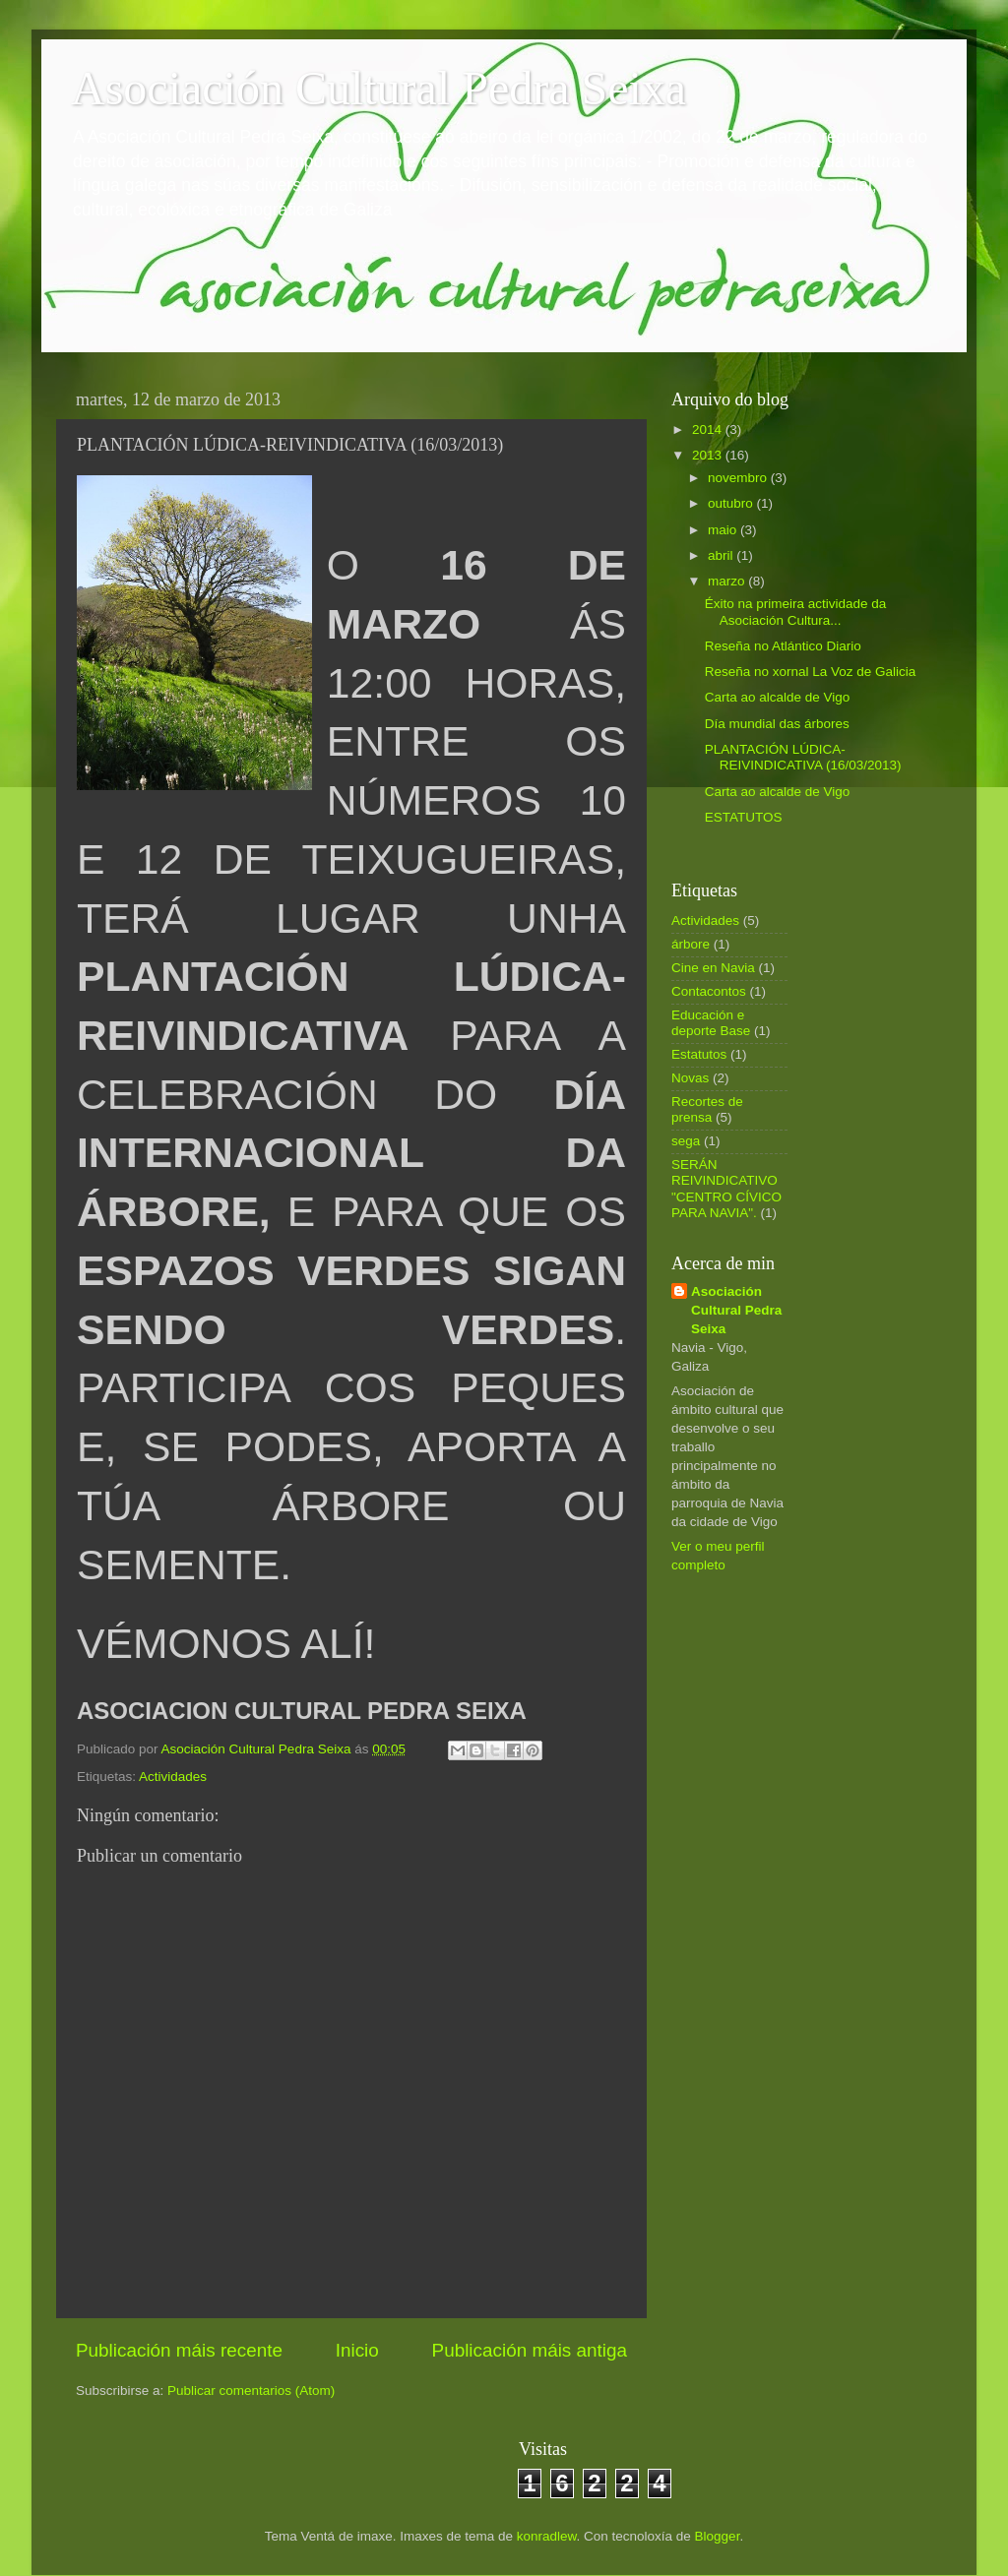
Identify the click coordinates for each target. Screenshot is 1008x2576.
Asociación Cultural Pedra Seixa (378, 88)
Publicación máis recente (179, 2350)
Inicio (357, 2350)
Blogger (717, 2536)
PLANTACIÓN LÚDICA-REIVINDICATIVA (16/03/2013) (803, 757)
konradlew (547, 2536)
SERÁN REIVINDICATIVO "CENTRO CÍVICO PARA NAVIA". (726, 1188)
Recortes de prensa (707, 1109)
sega (685, 1141)
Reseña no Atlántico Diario (783, 646)
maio (724, 529)
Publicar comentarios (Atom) (251, 2390)
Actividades (173, 1776)
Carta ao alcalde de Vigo (777, 697)
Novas (690, 1078)
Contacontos (708, 991)
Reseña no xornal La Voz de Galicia (810, 671)
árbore (690, 944)
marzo (728, 581)
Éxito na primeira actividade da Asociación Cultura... (796, 611)
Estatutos (698, 1054)
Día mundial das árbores (777, 723)
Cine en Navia (713, 967)
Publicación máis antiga (529, 2350)
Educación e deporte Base (710, 1023)
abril (722, 555)
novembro (739, 477)
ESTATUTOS (744, 817)
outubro (732, 503)
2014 (708, 429)
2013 (708, 455)
